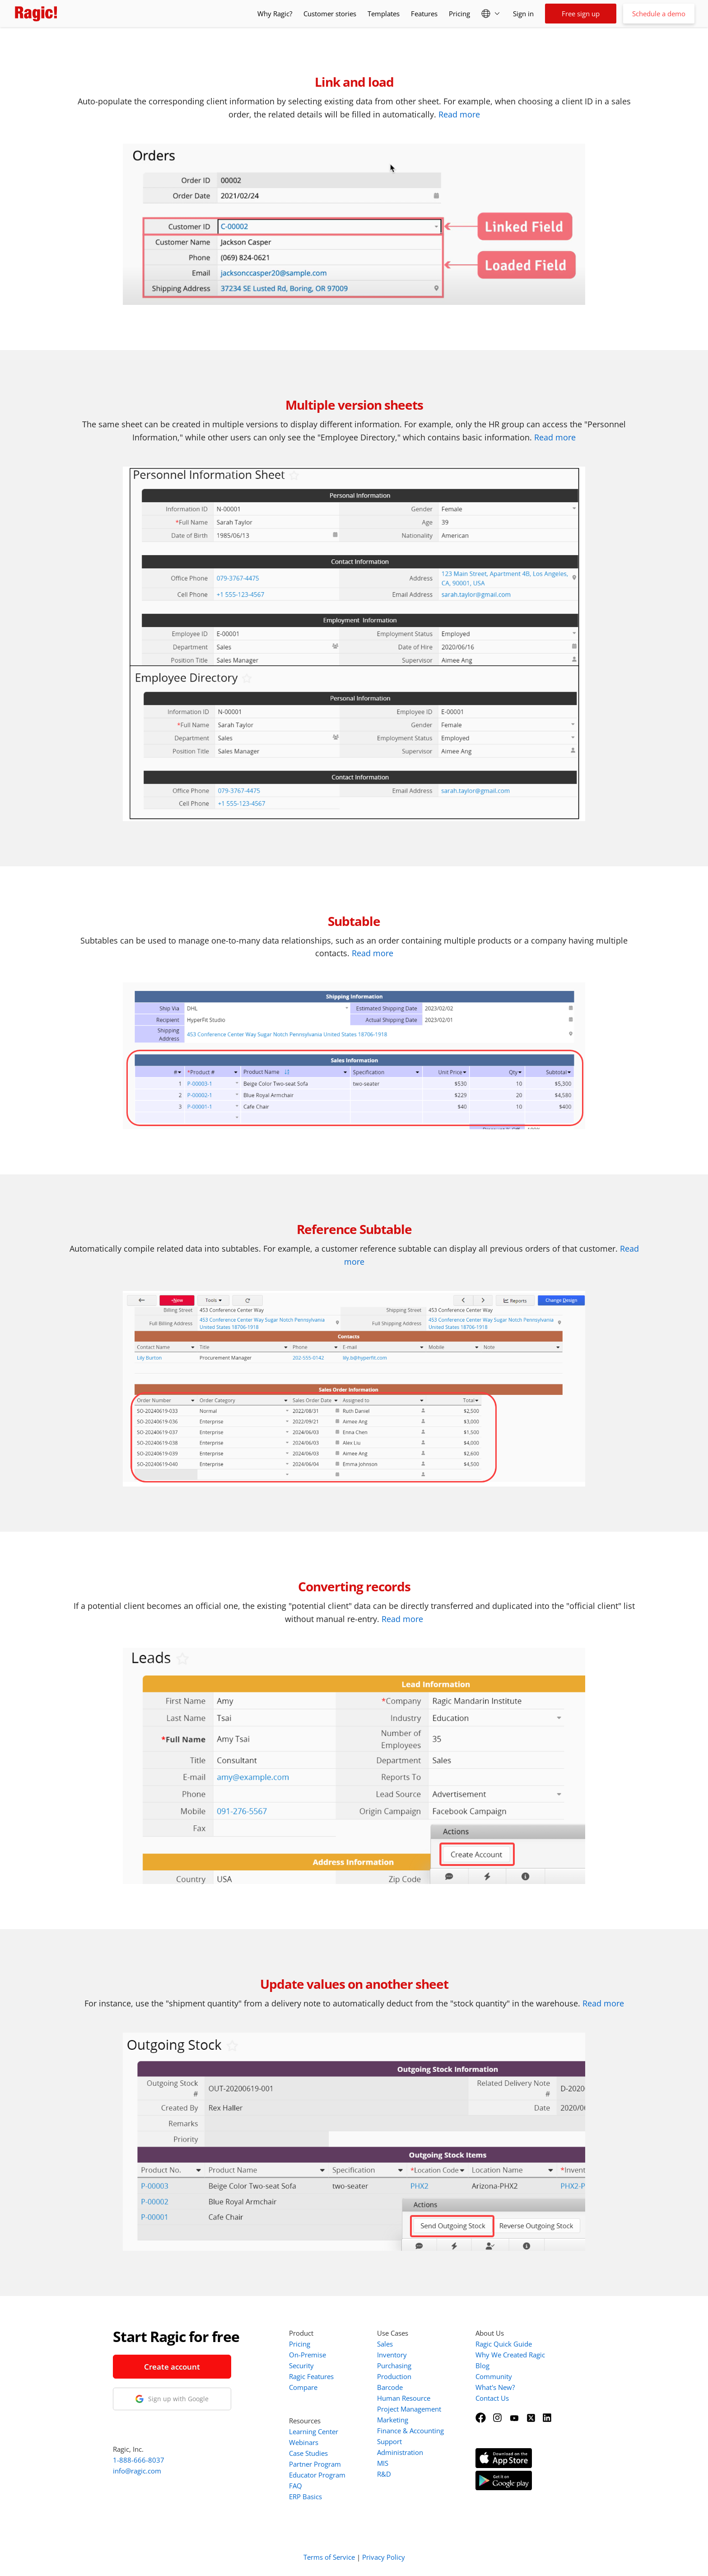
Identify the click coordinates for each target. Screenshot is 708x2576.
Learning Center (313, 2431)
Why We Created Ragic (510, 2354)
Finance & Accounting (410, 2430)
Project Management (409, 2408)
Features (424, 13)
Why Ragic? (274, 13)
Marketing (392, 2419)
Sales (385, 2343)
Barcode (390, 2387)
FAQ (295, 2485)
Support (389, 2441)
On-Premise (307, 2354)
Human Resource (403, 2398)
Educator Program (317, 2474)
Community (493, 2376)
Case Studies (308, 2453)
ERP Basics (305, 2496)
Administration (400, 2452)
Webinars (303, 2442)
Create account (172, 2366)
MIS (382, 2463)
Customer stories (329, 13)
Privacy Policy (383, 2557)
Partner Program (315, 2463)
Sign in (523, 13)
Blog (482, 2365)
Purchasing (394, 2365)
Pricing (459, 13)
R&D (384, 2473)
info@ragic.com (137, 2470)
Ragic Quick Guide (503, 2343)
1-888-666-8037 (138, 2459)
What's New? (495, 2387)
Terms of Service (329, 2557)
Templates (384, 13)
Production (394, 2376)
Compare (303, 2387)
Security (301, 2365)
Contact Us (492, 2398)
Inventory (392, 2354)
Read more (459, 114)
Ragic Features (311, 2376)
